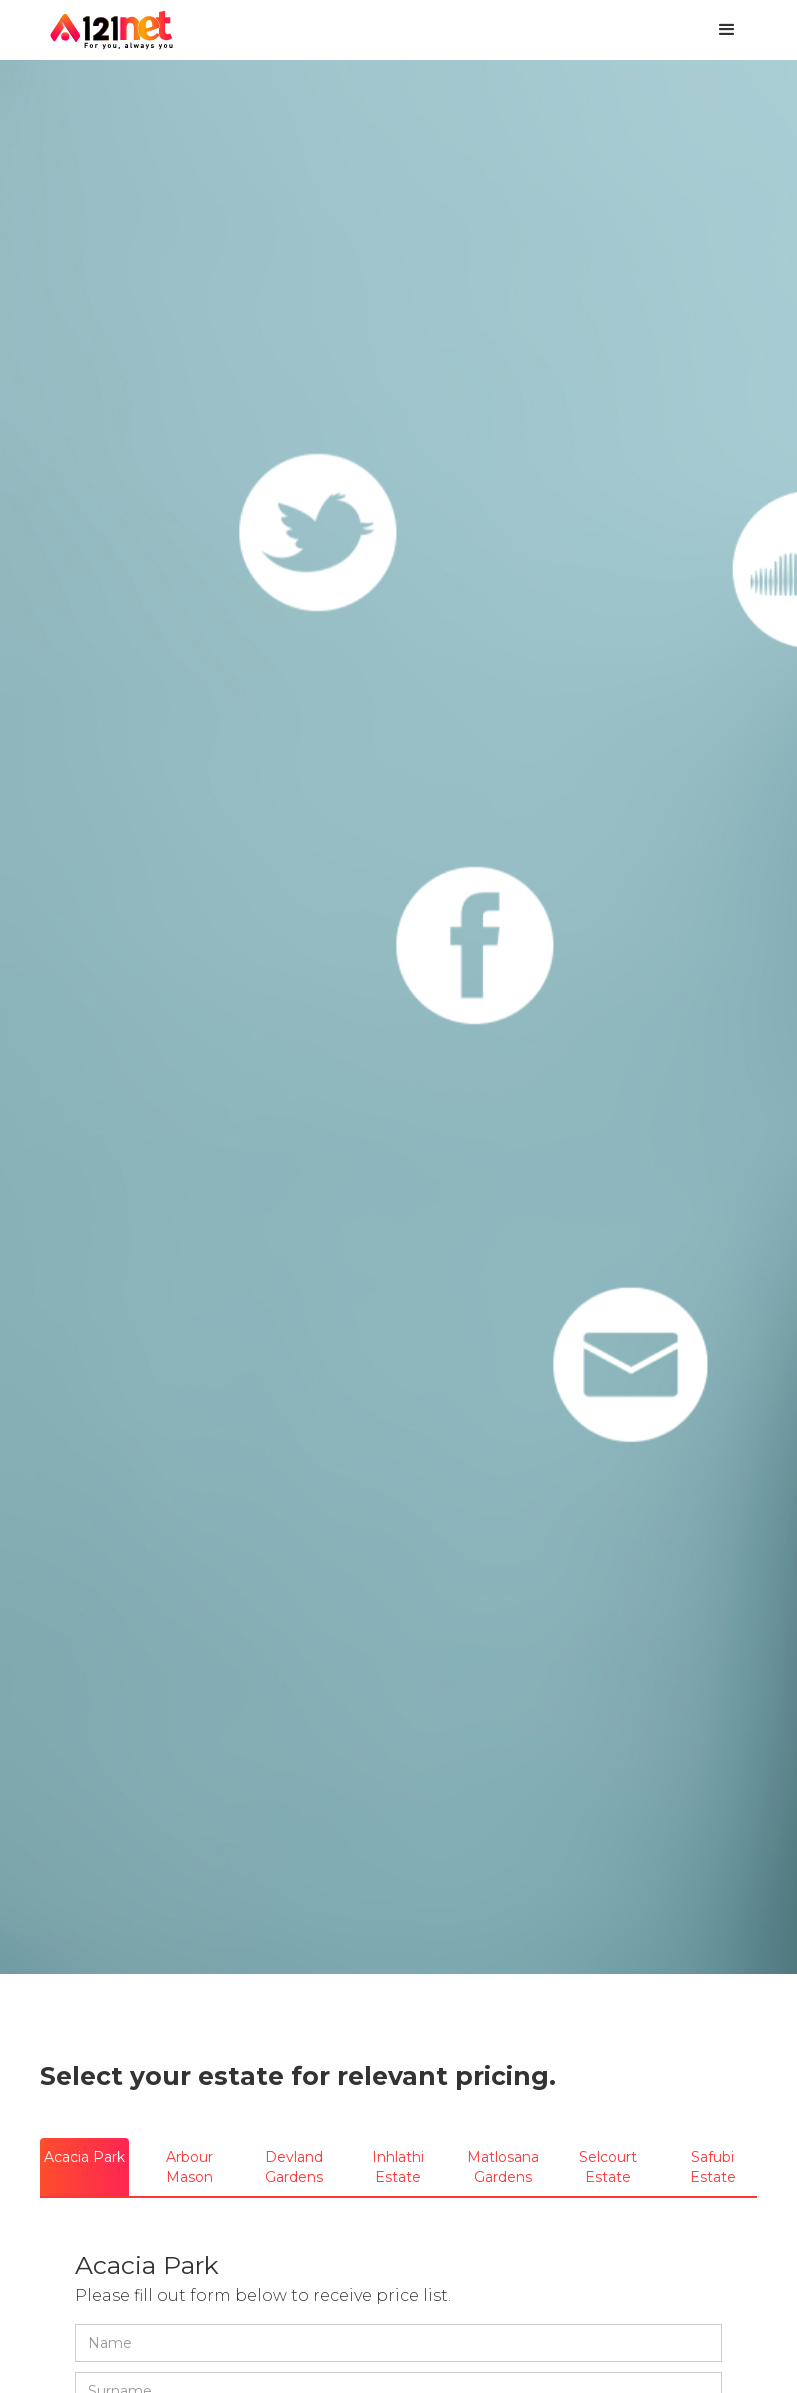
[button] (727, 30)
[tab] (84, 2167)
